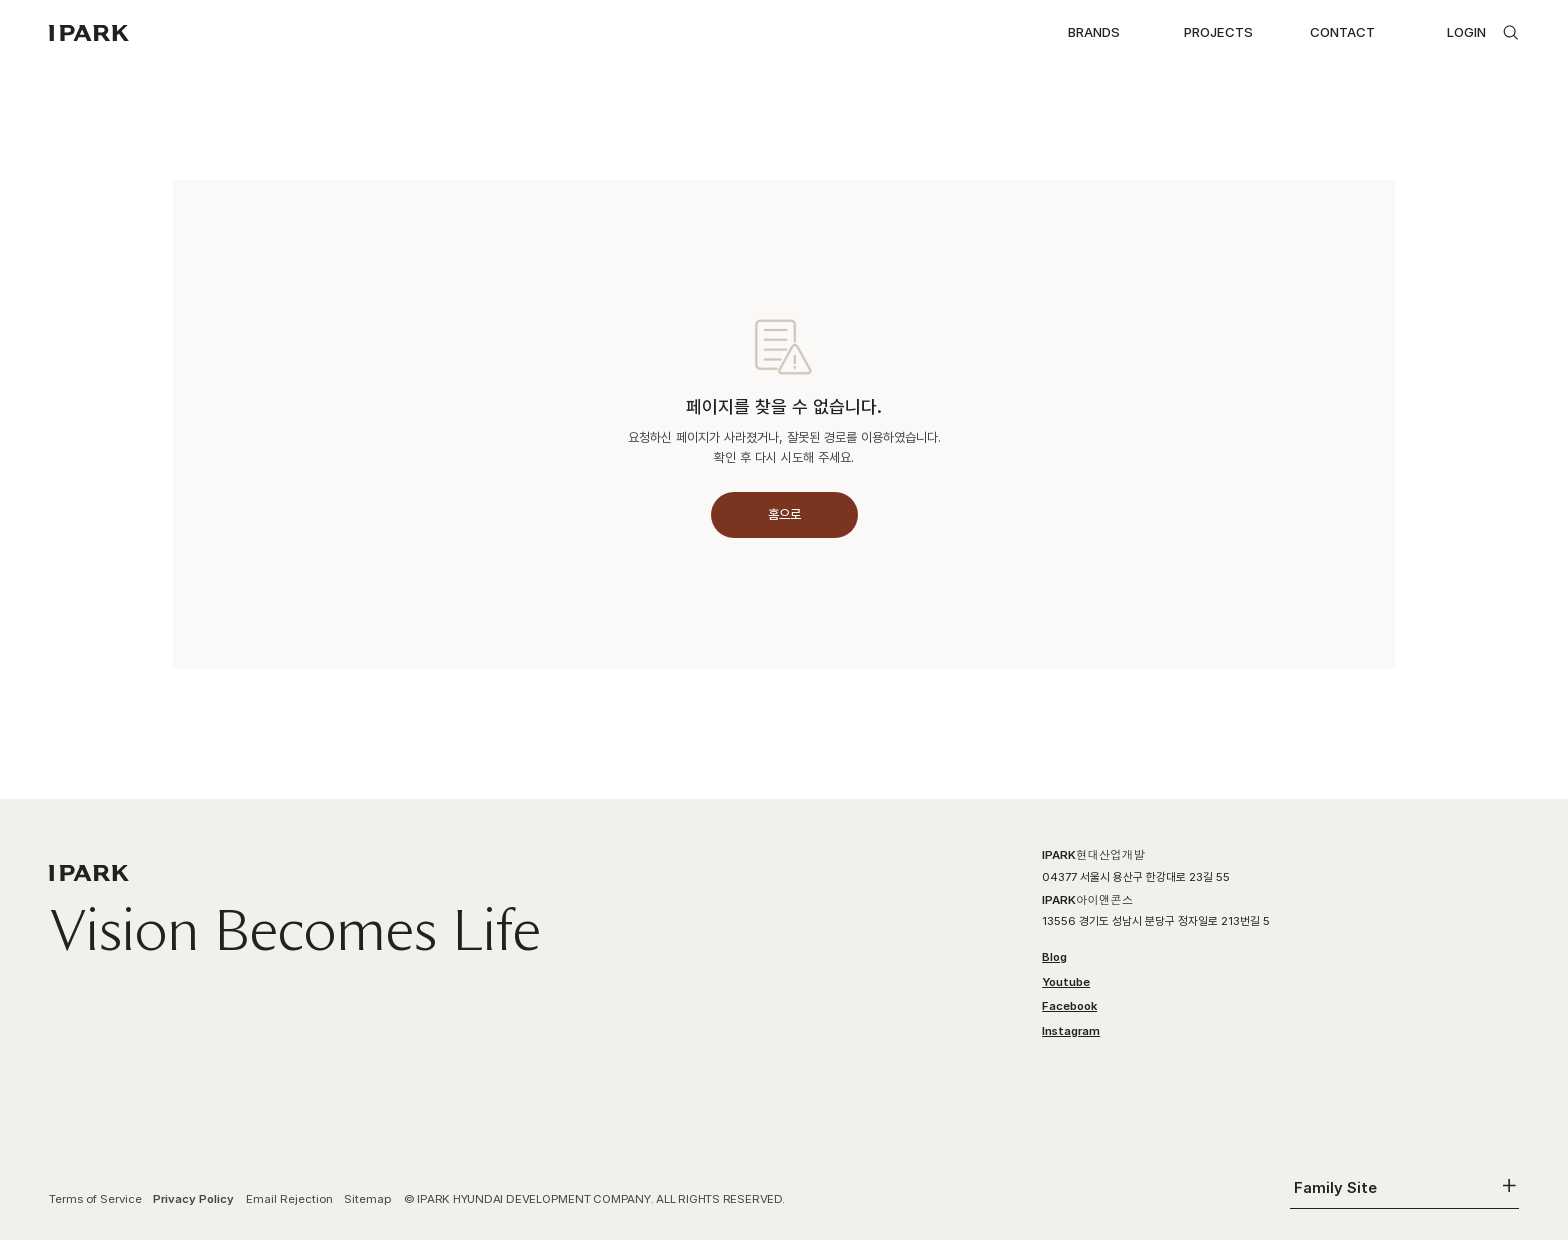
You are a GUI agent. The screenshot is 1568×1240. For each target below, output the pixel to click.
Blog (1054, 957)
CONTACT (1342, 32)
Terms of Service (95, 1199)
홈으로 (784, 514)
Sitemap (368, 1199)
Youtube (1066, 982)
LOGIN (1466, 32)
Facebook (1069, 1006)
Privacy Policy (193, 1199)
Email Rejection (289, 1199)
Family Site (1335, 1188)
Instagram (1071, 1031)
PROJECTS (1218, 32)
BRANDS (1094, 32)
